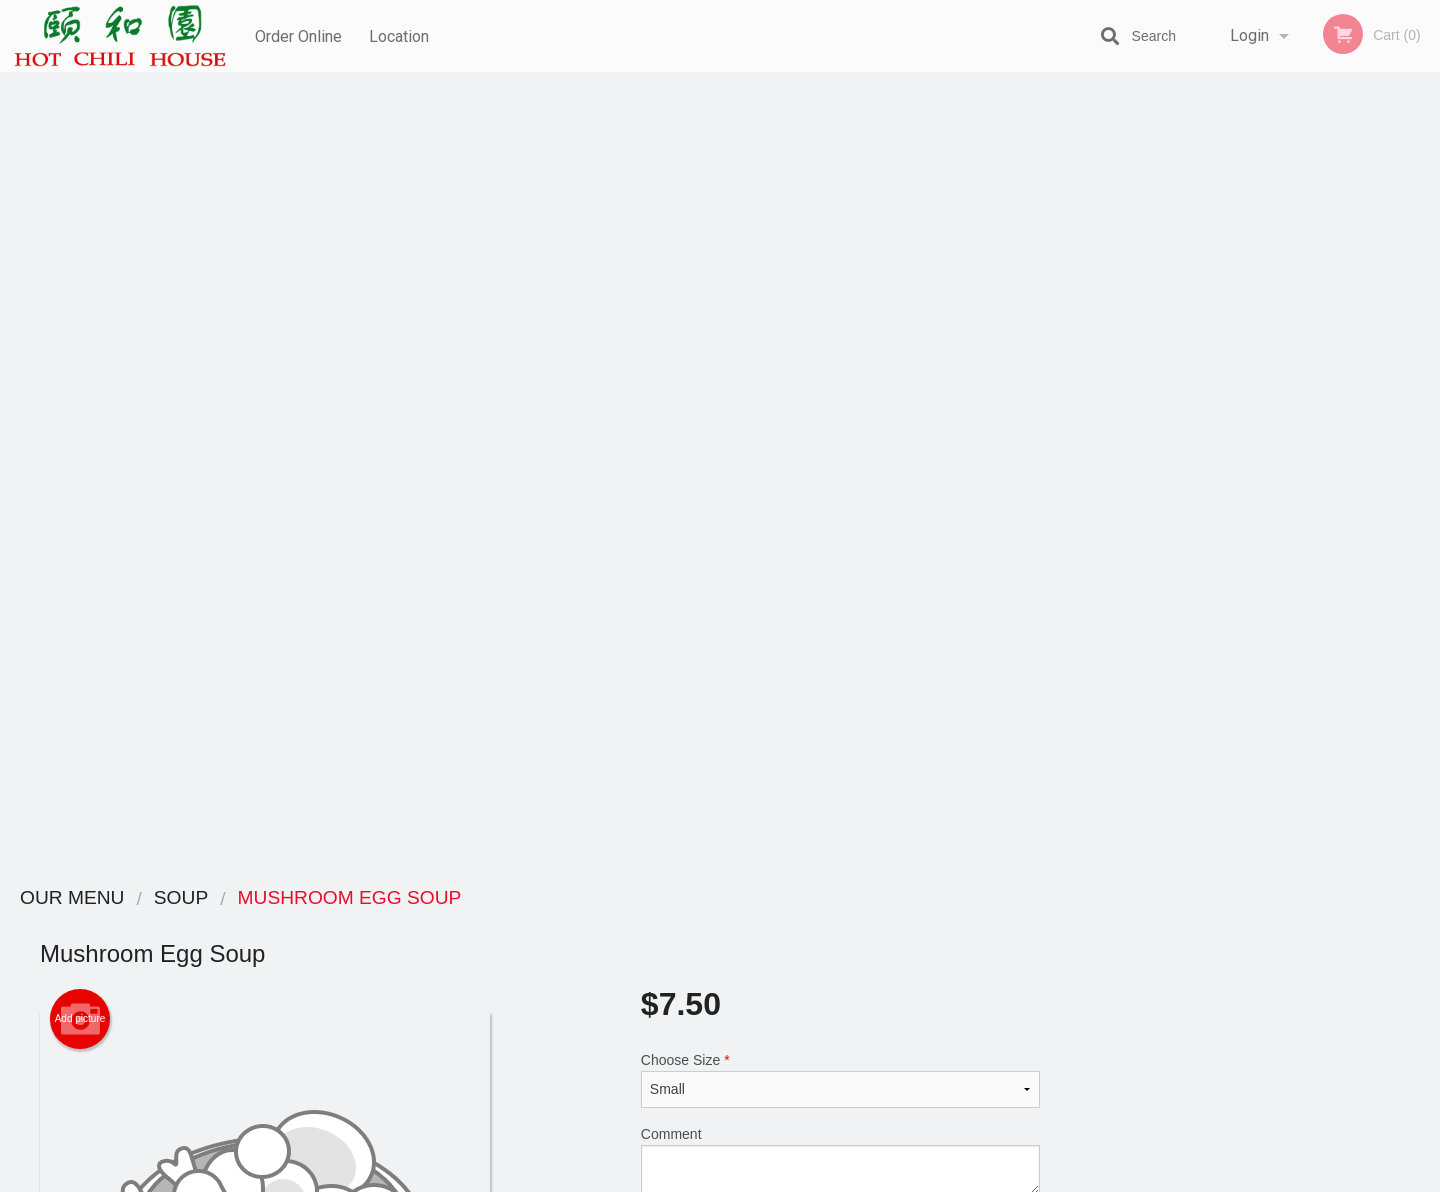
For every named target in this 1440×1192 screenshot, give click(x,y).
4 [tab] (1290, 553)
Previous (1095, 424)
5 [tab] (1320, 553)
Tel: (1036, 973)
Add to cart (849, 451)
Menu (668, 924)
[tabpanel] (1260, 424)
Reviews (842, 924)
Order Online (298, 35)
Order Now (1259, 116)
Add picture (80, 223)
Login (1249, 35)
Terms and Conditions (880, 949)
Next (1425, 424)
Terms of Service (753, 1178)
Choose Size (840, 284)
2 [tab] (1230, 553)
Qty (702, 445)
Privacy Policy (858, 973)
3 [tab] (1260, 553)
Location (401, 35)
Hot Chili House (305, 898)
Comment (840, 364)
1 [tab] (1200, 553)
